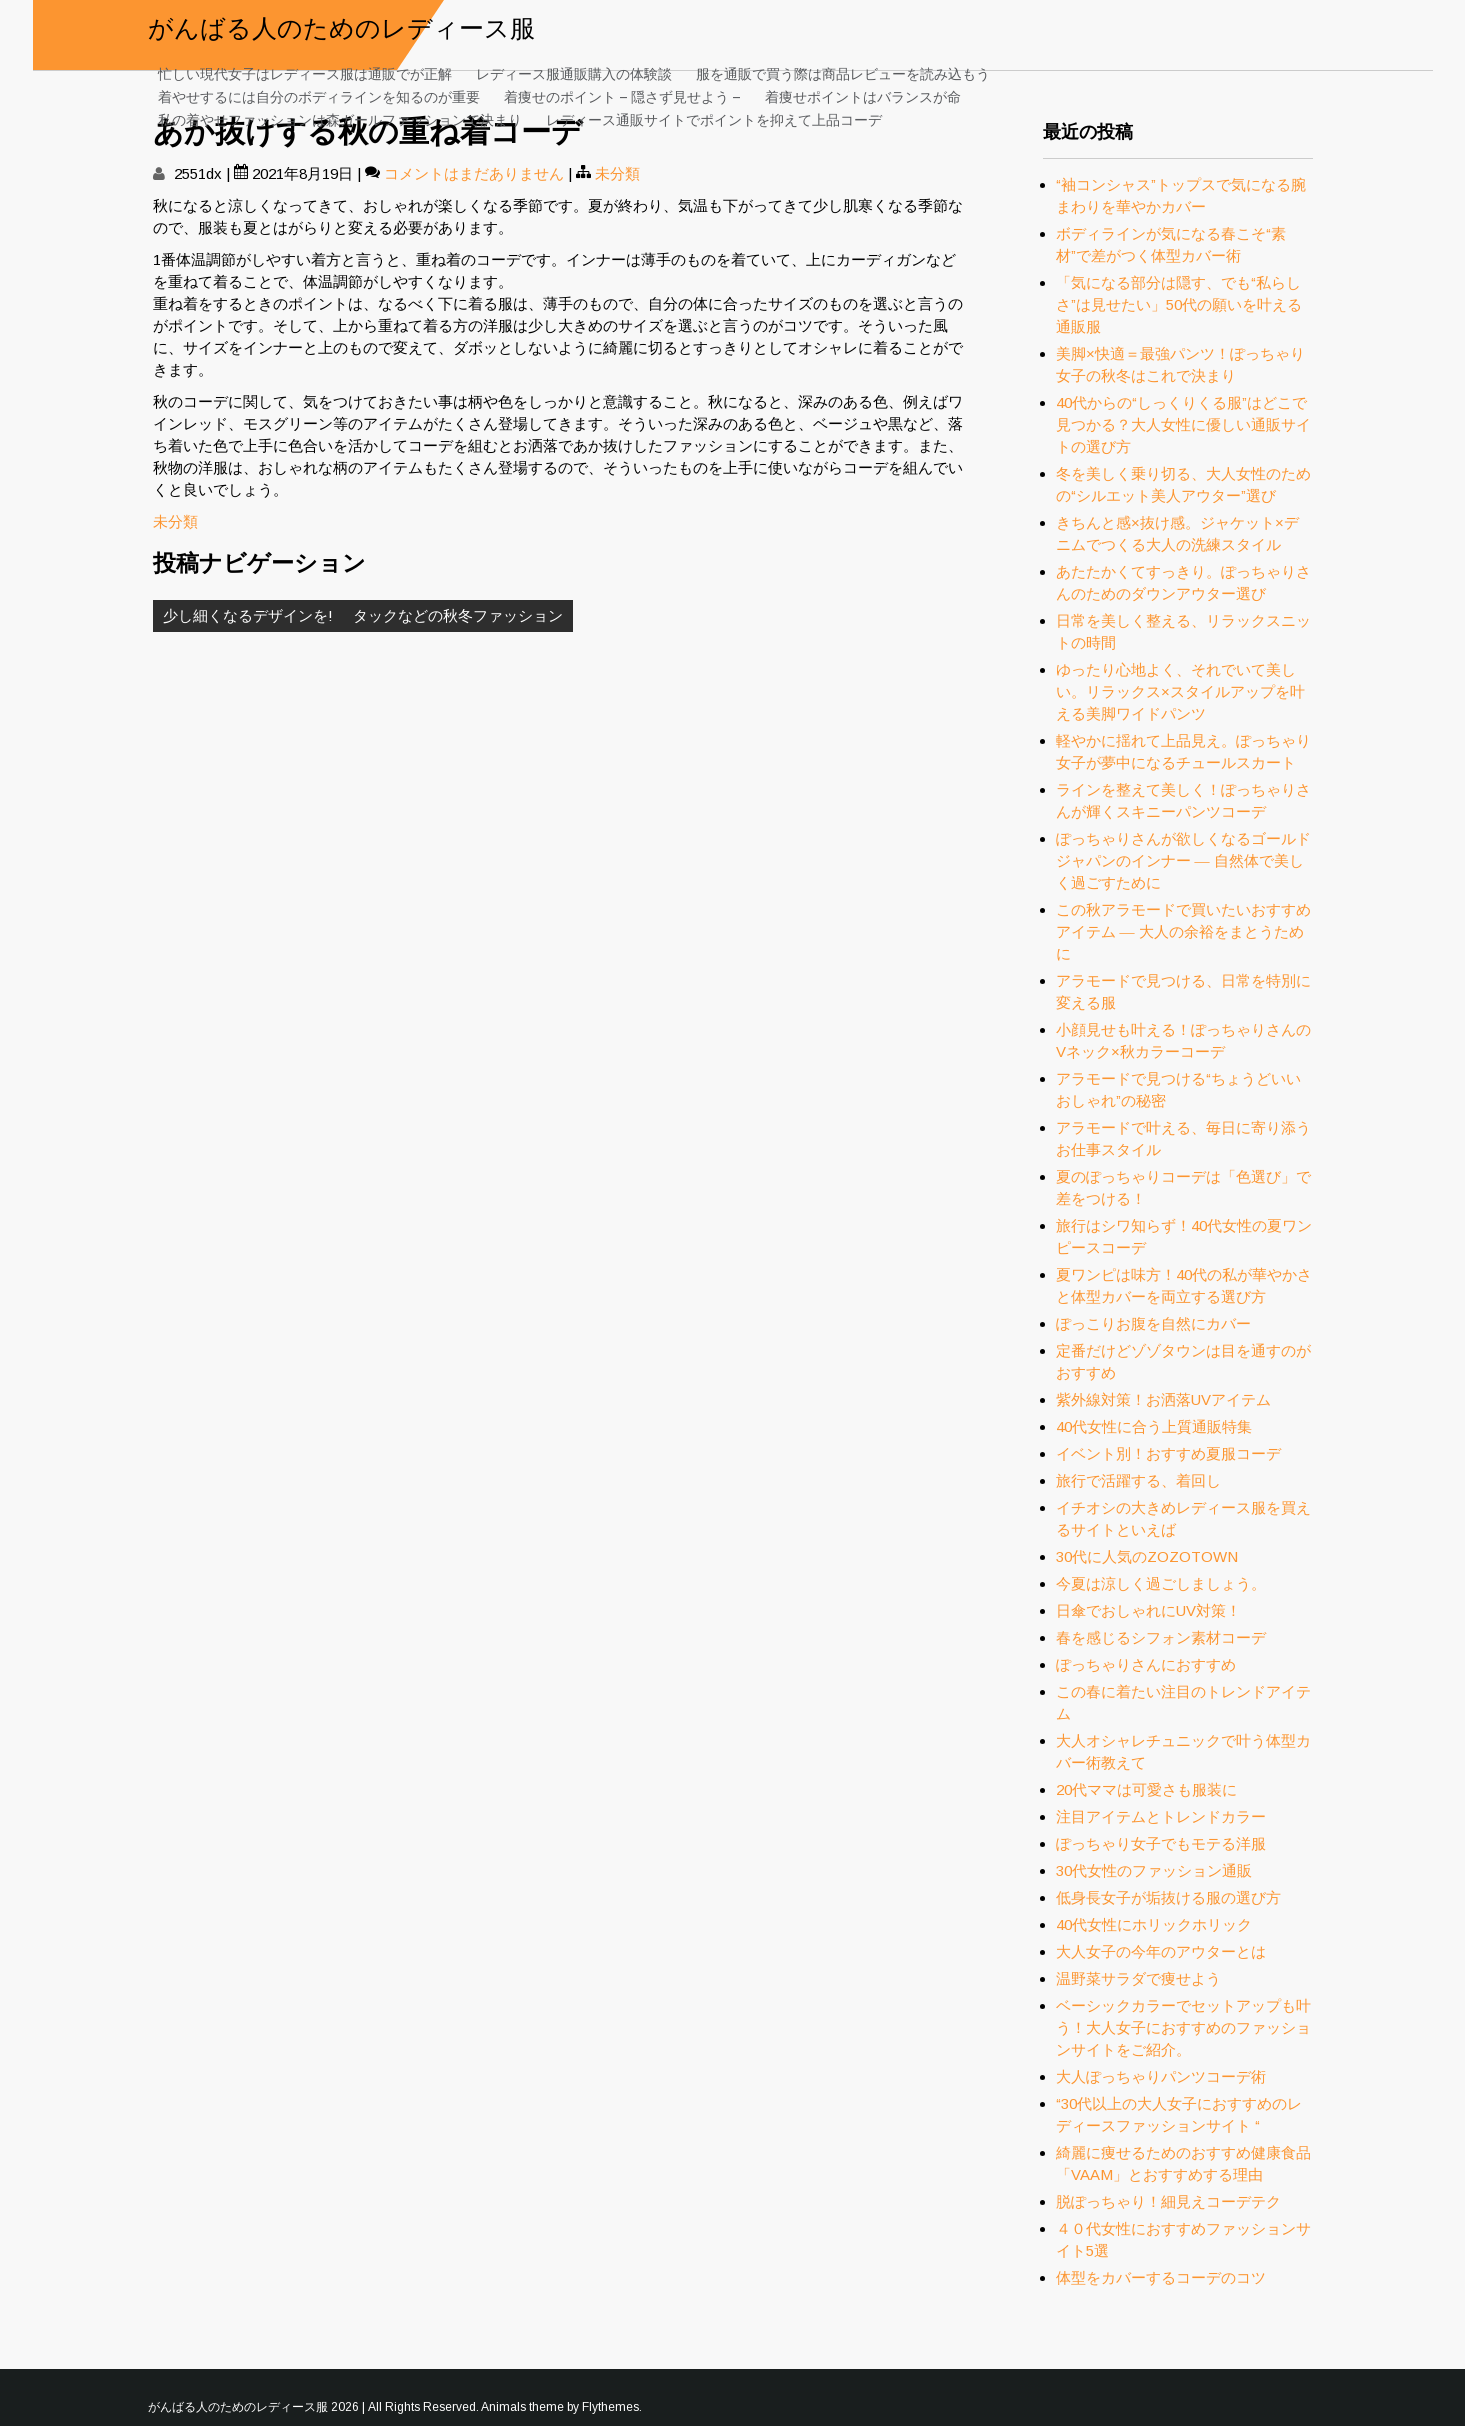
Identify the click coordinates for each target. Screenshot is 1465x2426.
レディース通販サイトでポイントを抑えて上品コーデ (714, 118)
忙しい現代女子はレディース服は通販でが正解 (305, 72)
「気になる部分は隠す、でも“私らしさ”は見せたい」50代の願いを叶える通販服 (1179, 304)
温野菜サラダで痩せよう (1138, 1978)
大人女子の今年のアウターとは (1161, 1951)
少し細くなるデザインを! (248, 615)
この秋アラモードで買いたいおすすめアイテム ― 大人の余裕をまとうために (1183, 931)
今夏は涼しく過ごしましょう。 (1161, 1583)
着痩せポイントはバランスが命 (863, 95)
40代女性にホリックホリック (1154, 1924)
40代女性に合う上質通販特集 (1154, 1426)
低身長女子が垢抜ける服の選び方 (1168, 1897)
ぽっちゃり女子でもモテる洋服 (1161, 1843)
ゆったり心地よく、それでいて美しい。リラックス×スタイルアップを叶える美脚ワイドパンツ (1180, 691)
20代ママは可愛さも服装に (1146, 1789)
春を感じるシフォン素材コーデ (1161, 1637)
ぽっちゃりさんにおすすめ (1146, 1664)
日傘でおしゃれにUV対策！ (1148, 1610)
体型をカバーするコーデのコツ (1161, 2277)
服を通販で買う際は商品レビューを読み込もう (843, 72)
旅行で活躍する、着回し (1138, 1480)
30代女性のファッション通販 (1154, 1870)
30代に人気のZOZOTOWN (1147, 1556)
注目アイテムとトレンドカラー (1161, 1816)
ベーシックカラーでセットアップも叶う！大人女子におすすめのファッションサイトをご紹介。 (1183, 2027)
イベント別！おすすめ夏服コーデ (1168, 1453)
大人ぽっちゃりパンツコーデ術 (1168, 2076)
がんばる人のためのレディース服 (341, 25)
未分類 (617, 173)
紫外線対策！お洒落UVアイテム (1163, 1399)
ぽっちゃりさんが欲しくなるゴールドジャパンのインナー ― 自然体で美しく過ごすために (1183, 860)
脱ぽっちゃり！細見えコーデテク (1168, 2201)
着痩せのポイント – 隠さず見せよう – (622, 95)
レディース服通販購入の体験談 (574, 72)
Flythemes (610, 2407)
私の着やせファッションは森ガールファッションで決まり (340, 118)
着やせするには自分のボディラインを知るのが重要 (319, 95)
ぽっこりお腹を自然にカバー (1153, 1323)
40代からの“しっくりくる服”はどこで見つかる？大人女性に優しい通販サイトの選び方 (1183, 424)
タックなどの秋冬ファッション (458, 615)
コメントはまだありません (474, 173)
